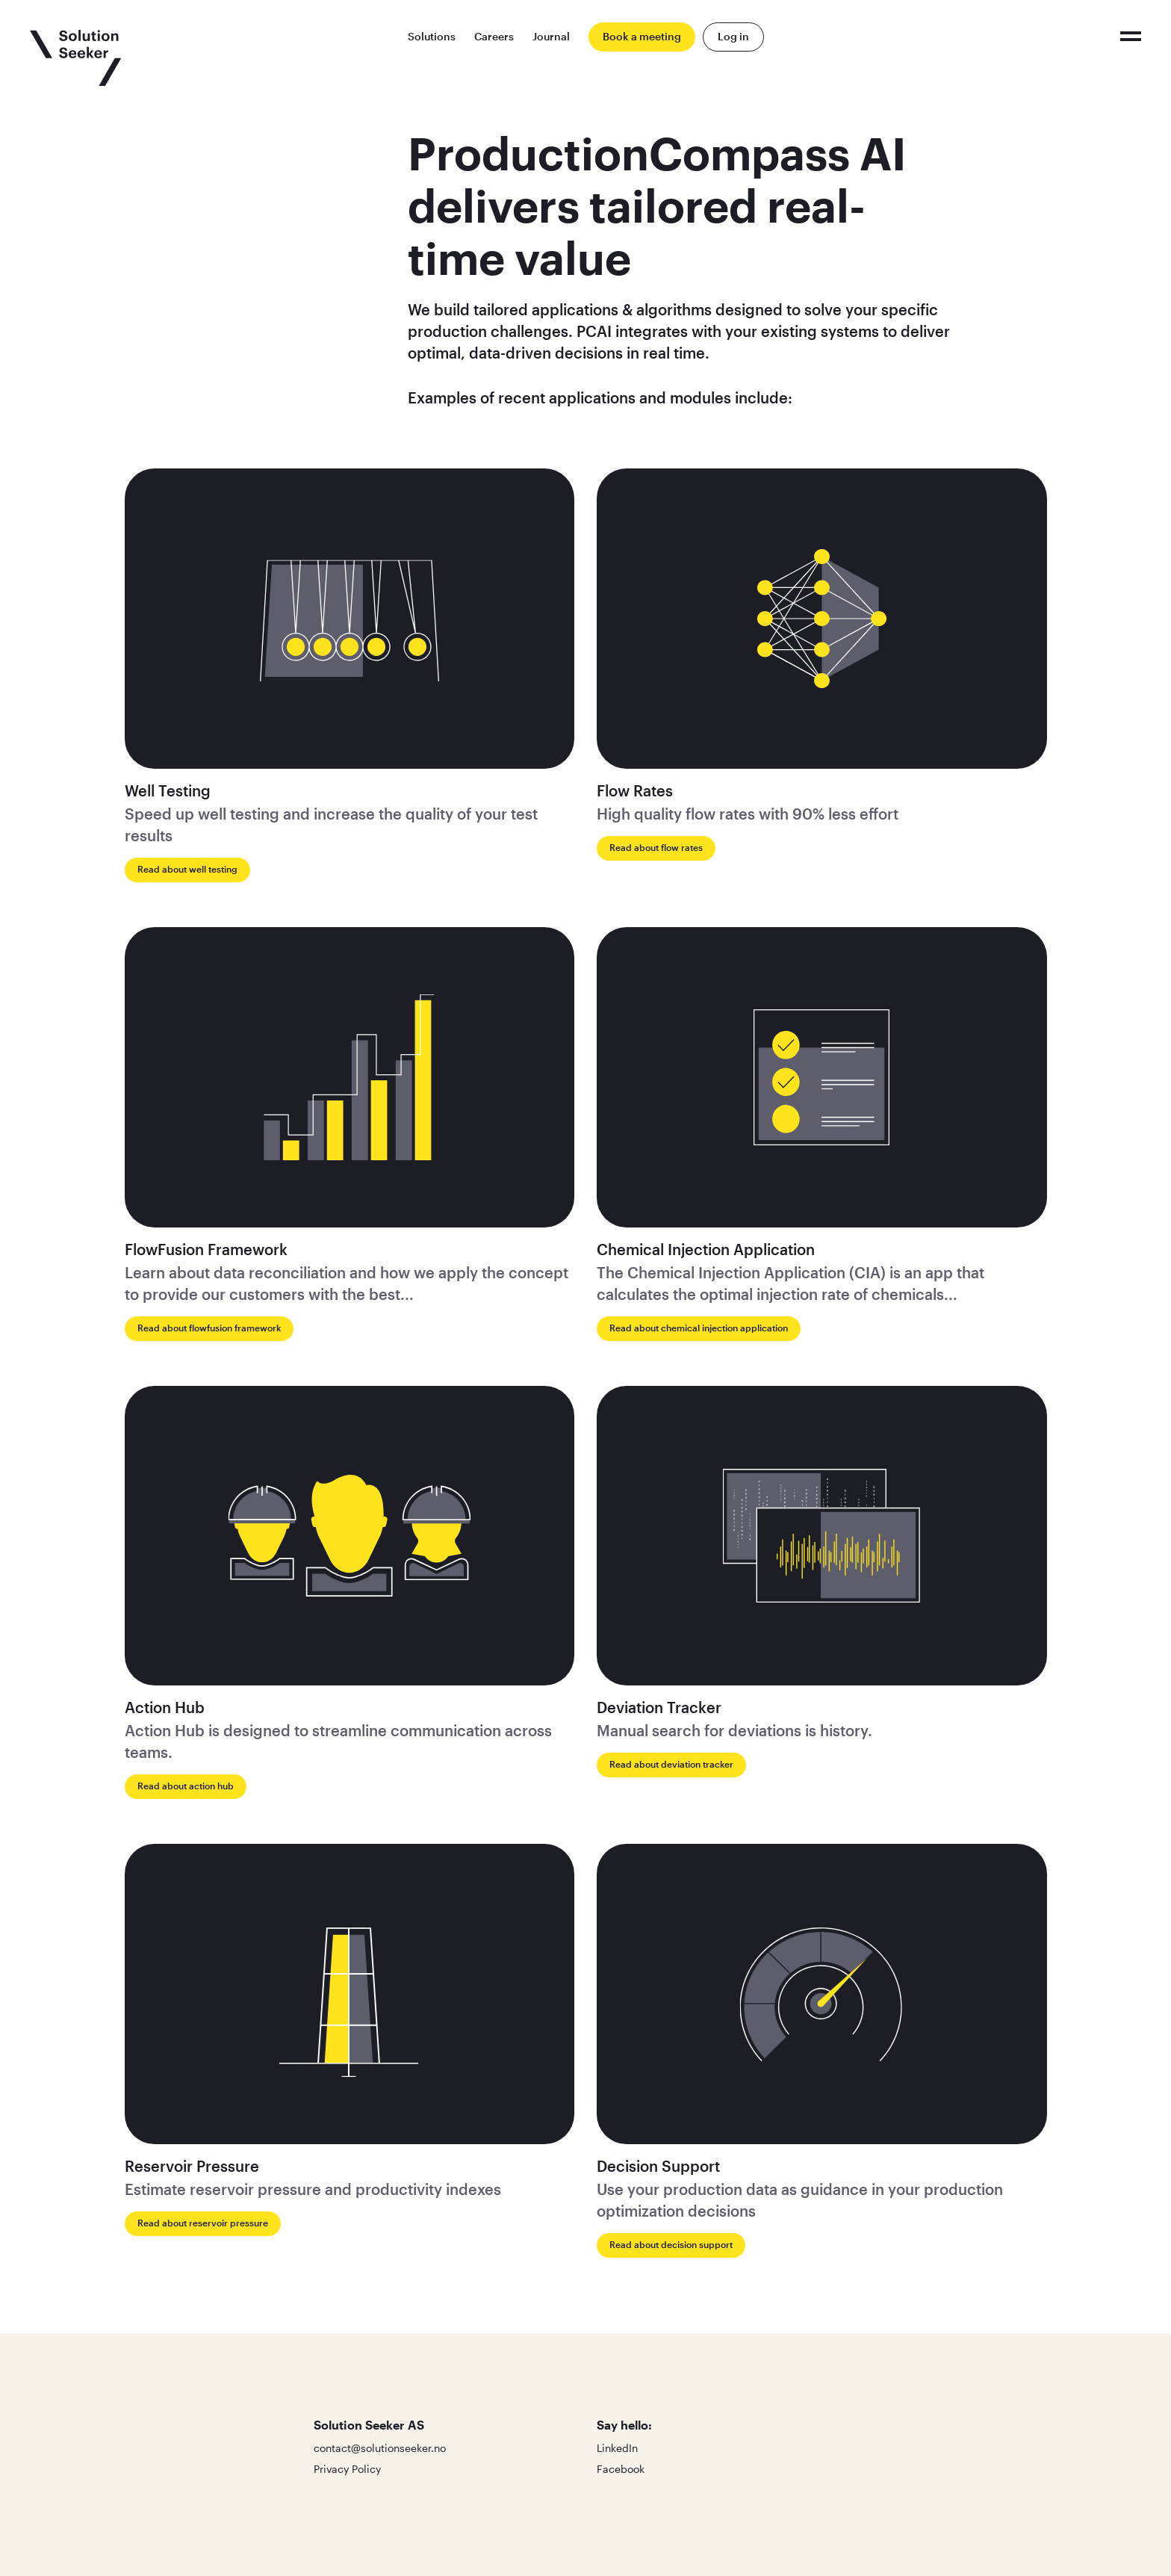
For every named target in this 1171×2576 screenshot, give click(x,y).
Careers (494, 36)
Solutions (432, 36)
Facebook (620, 2468)
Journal (551, 36)
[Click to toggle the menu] (1130, 36)
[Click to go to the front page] (76, 58)
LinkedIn (617, 2448)
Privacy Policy (347, 2468)
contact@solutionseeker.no (380, 2448)
